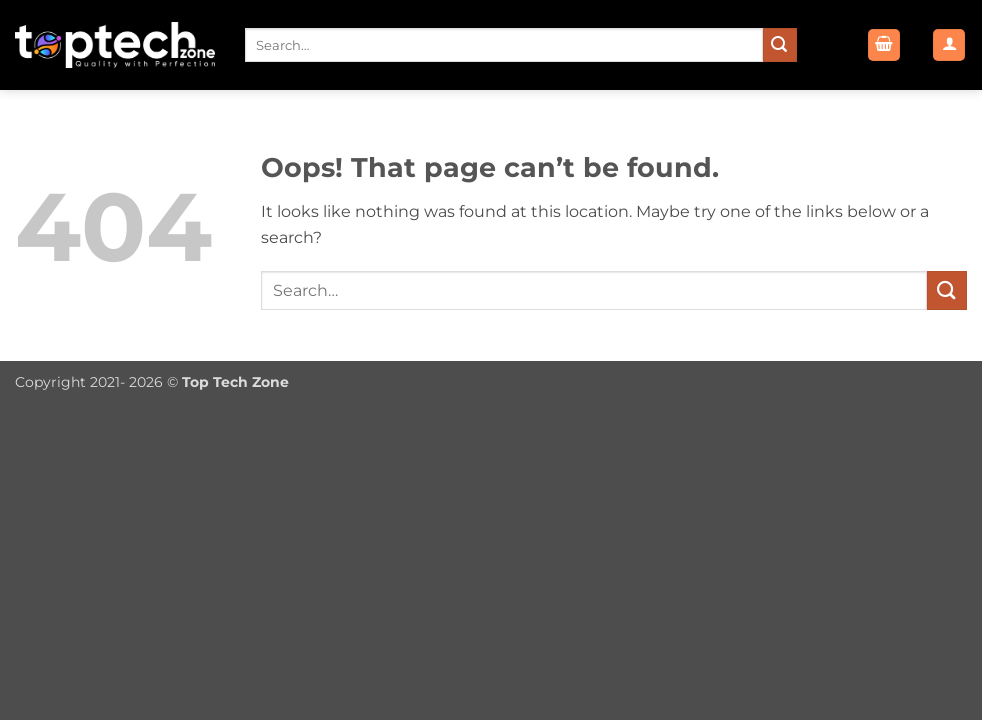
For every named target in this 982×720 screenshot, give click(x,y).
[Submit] (780, 45)
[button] (884, 45)
